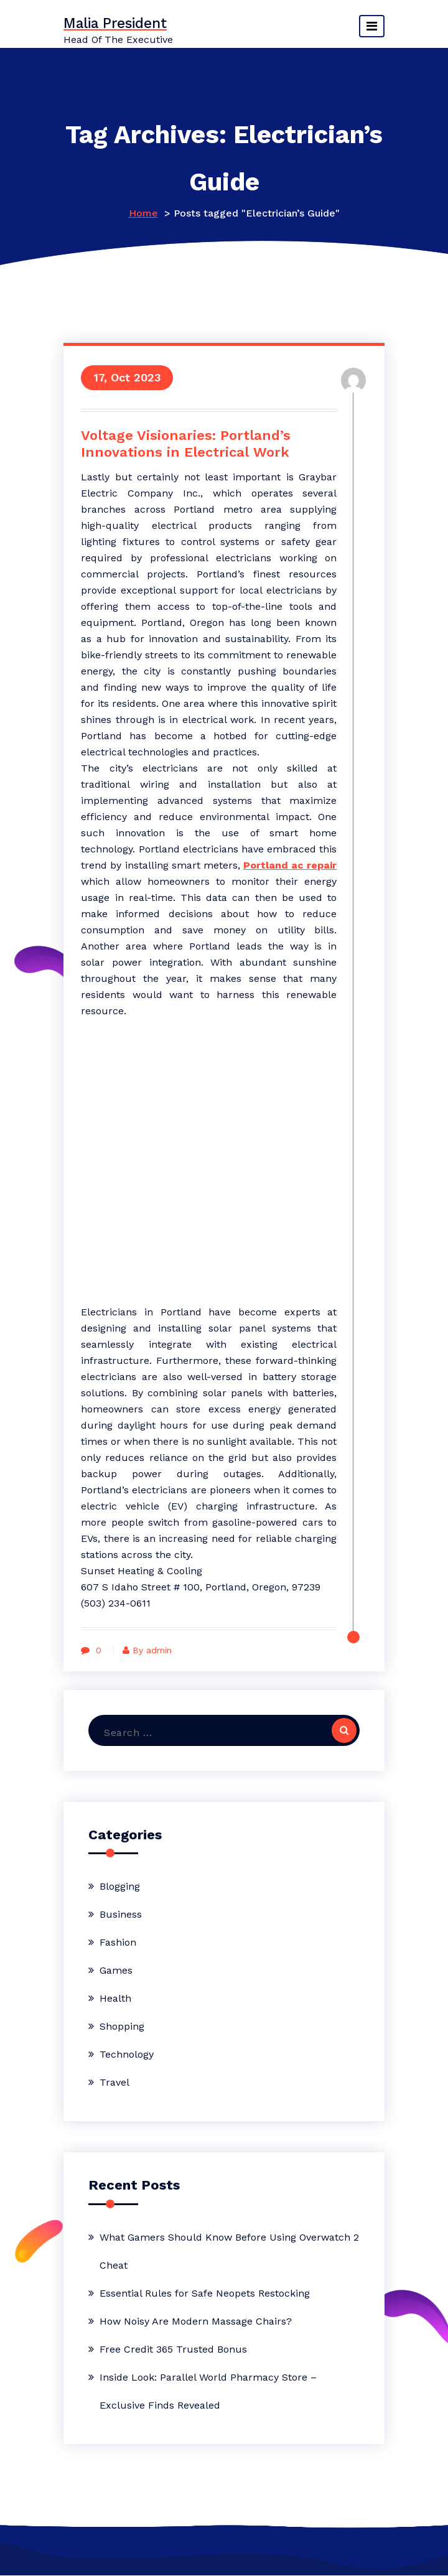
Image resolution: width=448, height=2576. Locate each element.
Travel (114, 2083)
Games (116, 1971)
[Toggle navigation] (372, 26)
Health (115, 1999)
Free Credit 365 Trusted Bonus (173, 2350)
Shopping (122, 2027)
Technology (127, 2055)
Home (143, 213)
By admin (149, 1651)
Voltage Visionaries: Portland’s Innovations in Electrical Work (187, 444)
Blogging (120, 1887)
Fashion (118, 1943)
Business (121, 1915)
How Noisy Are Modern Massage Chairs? (196, 2322)
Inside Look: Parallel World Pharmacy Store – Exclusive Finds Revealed (208, 2392)
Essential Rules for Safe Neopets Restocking (205, 2294)
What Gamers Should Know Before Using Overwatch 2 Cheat (229, 2252)
